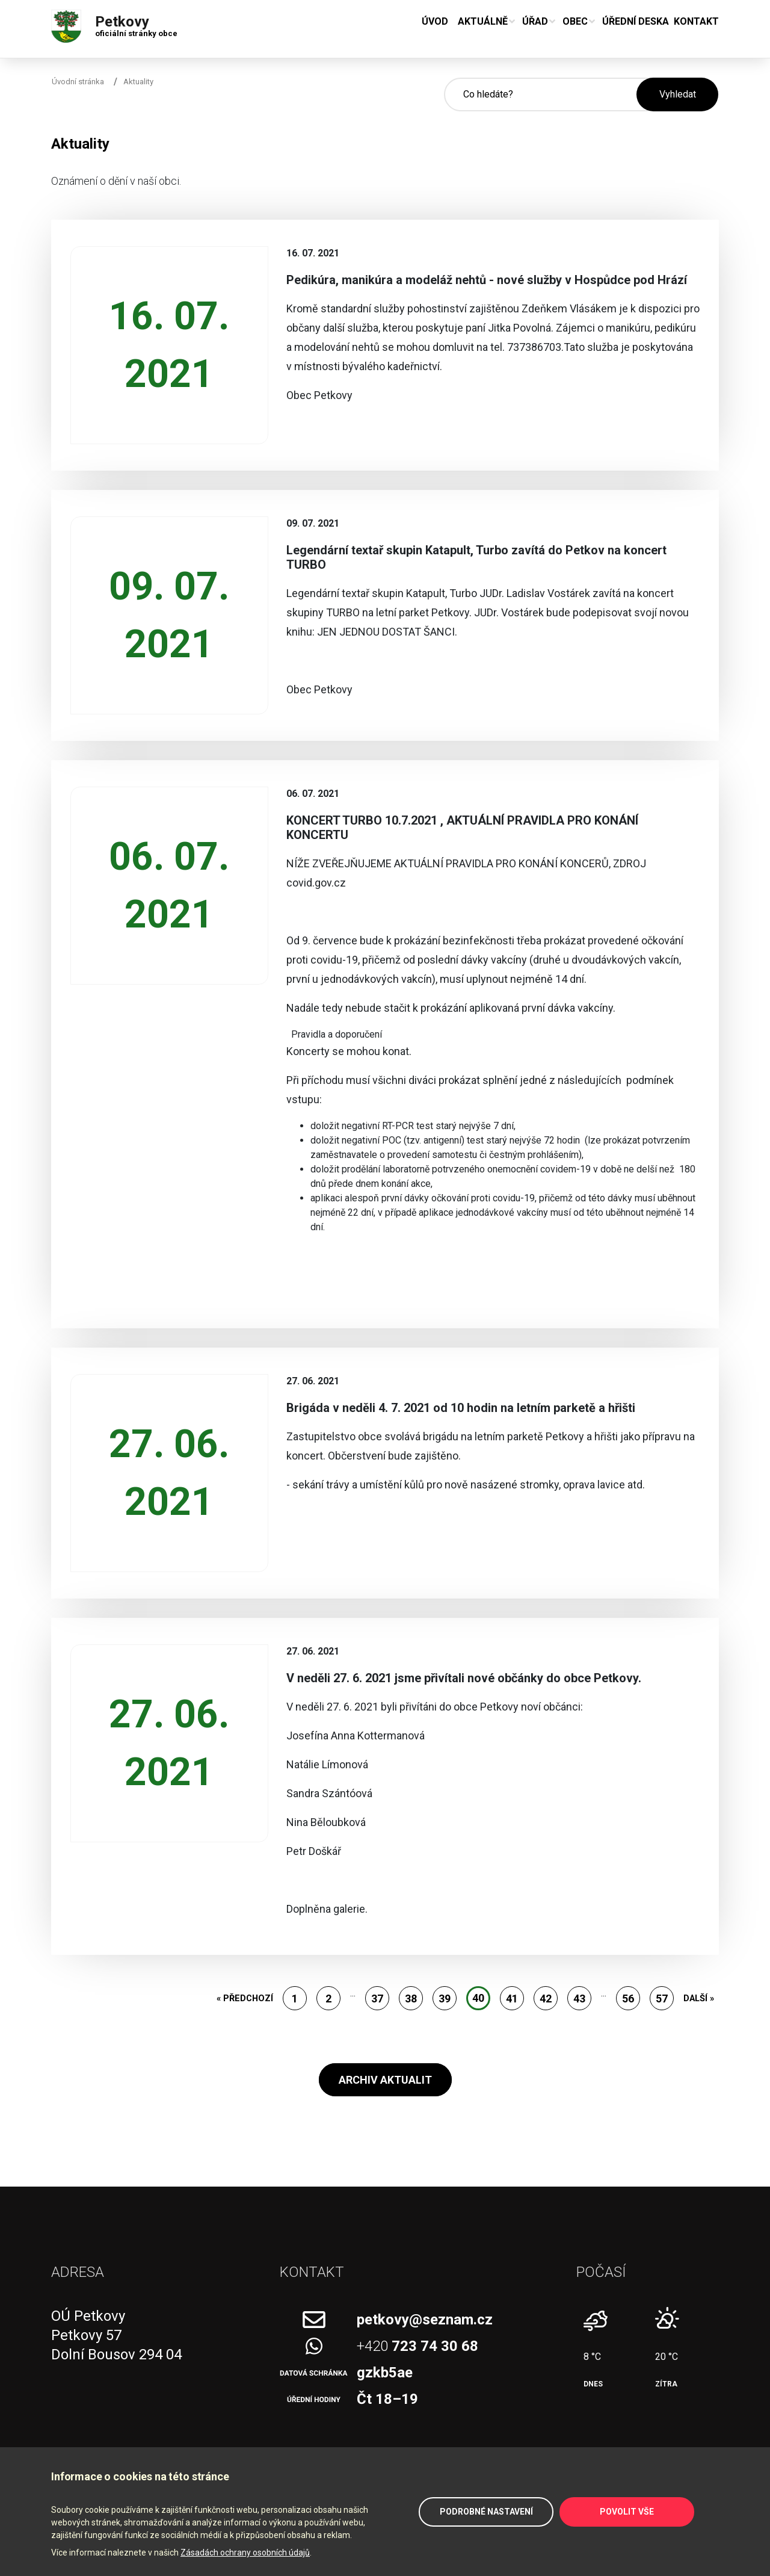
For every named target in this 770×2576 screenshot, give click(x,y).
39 (445, 1998)
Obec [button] (575, 21)
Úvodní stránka (78, 81)
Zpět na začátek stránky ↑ (747, 2534)
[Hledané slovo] (540, 94)
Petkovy (136, 23)
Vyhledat (677, 94)
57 (662, 1998)
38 (411, 1998)
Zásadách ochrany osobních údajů (245, 2552)
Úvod (435, 21)
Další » (698, 1998)
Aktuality (138, 81)
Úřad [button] (535, 21)
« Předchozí (245, 1998)
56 (628, 1998)
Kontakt (696, 21)
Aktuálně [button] (483, 21)
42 (546, 1998)
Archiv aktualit (385, 2079)
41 (512, 1998)
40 (478, 1998)
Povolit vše (627, 2511)
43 (579, 1998)
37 (377, 1998)
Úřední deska (635, 21)
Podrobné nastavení (486, 2511)
